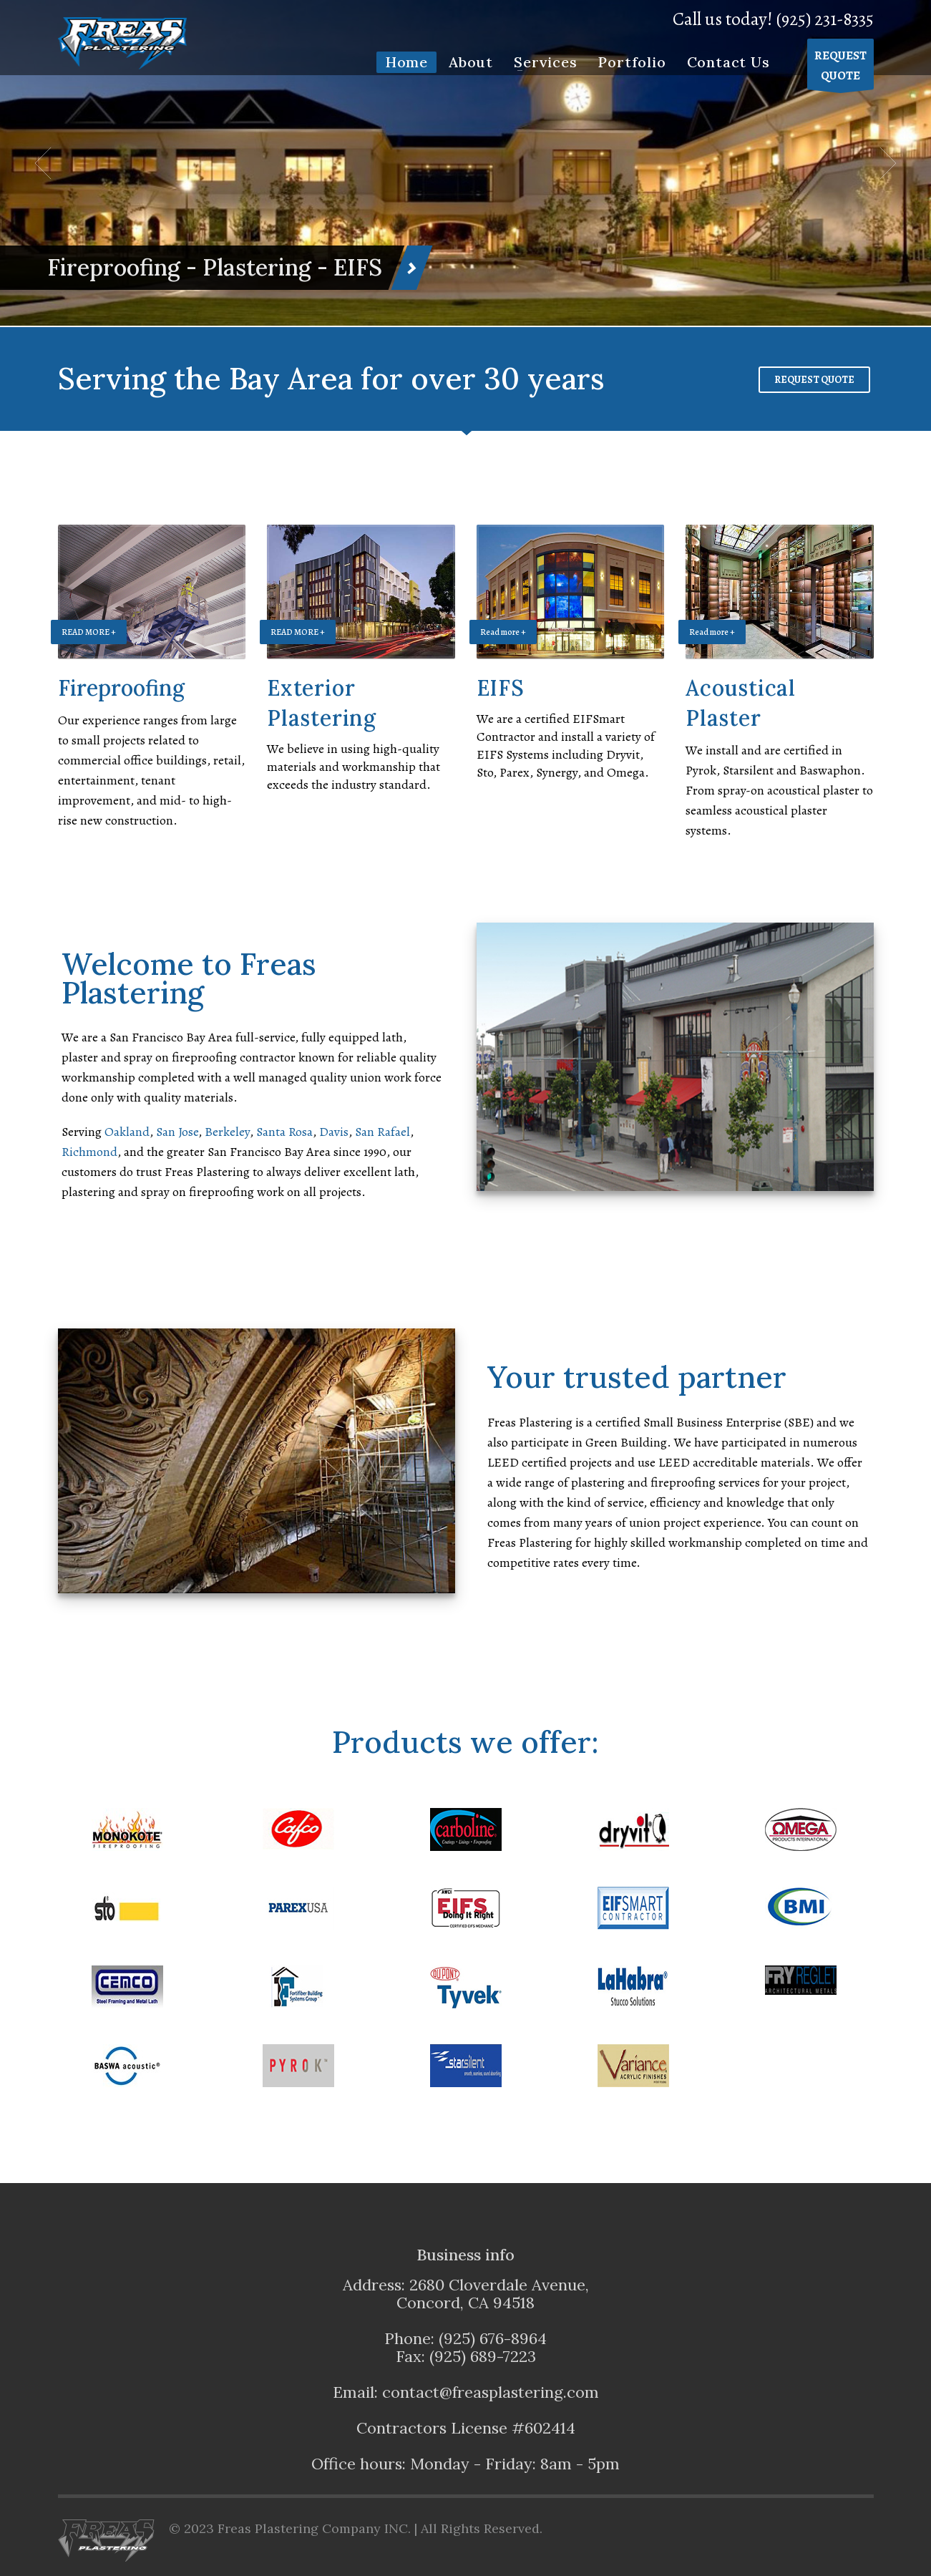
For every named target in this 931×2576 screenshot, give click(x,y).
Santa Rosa (284, 1131)
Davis (333, 1131)
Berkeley (227, 1131)
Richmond (89, 1151)
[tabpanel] (465, 163)
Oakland (127, 1131)
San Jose (177, 1131)
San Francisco (244, 1151)
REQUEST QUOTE (814, 380)
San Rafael (382, 1131)
